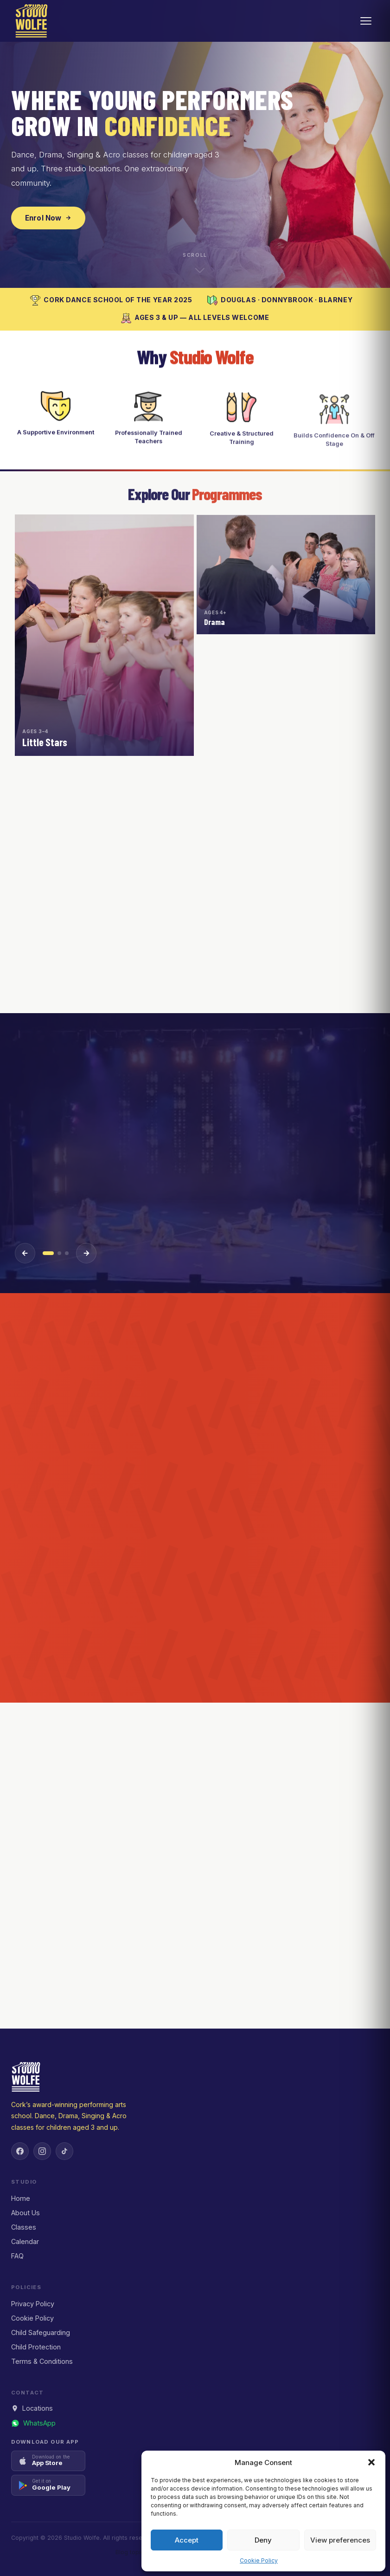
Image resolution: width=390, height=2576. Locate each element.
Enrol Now (48, 218)
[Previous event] (25, 1253)
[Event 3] (67, 1253)
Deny (263, 2540)
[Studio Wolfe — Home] (31, 21)
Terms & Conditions (42, 2361)
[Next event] (86, 1253)
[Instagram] (42, 2151)
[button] (371, 2462)
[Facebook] (20, 2151)
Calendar (25, 2241)
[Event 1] (48, 1253)
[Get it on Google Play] (48, 2485)
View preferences (340, 2540)
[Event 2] (59, 1253)
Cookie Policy (259, 2560)
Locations (32, 2408)
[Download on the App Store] (48, 2461)
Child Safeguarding (40, 2332)
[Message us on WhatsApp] (33, 2423)
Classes (23, 2227)
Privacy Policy (32, 2304)
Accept (186, 2540)
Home (20, 2198)
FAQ (17, 2256)
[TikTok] (64, 2151)
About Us (25, 2213)
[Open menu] (366, 20)
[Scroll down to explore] (195, 261)
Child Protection (36, 2347)
